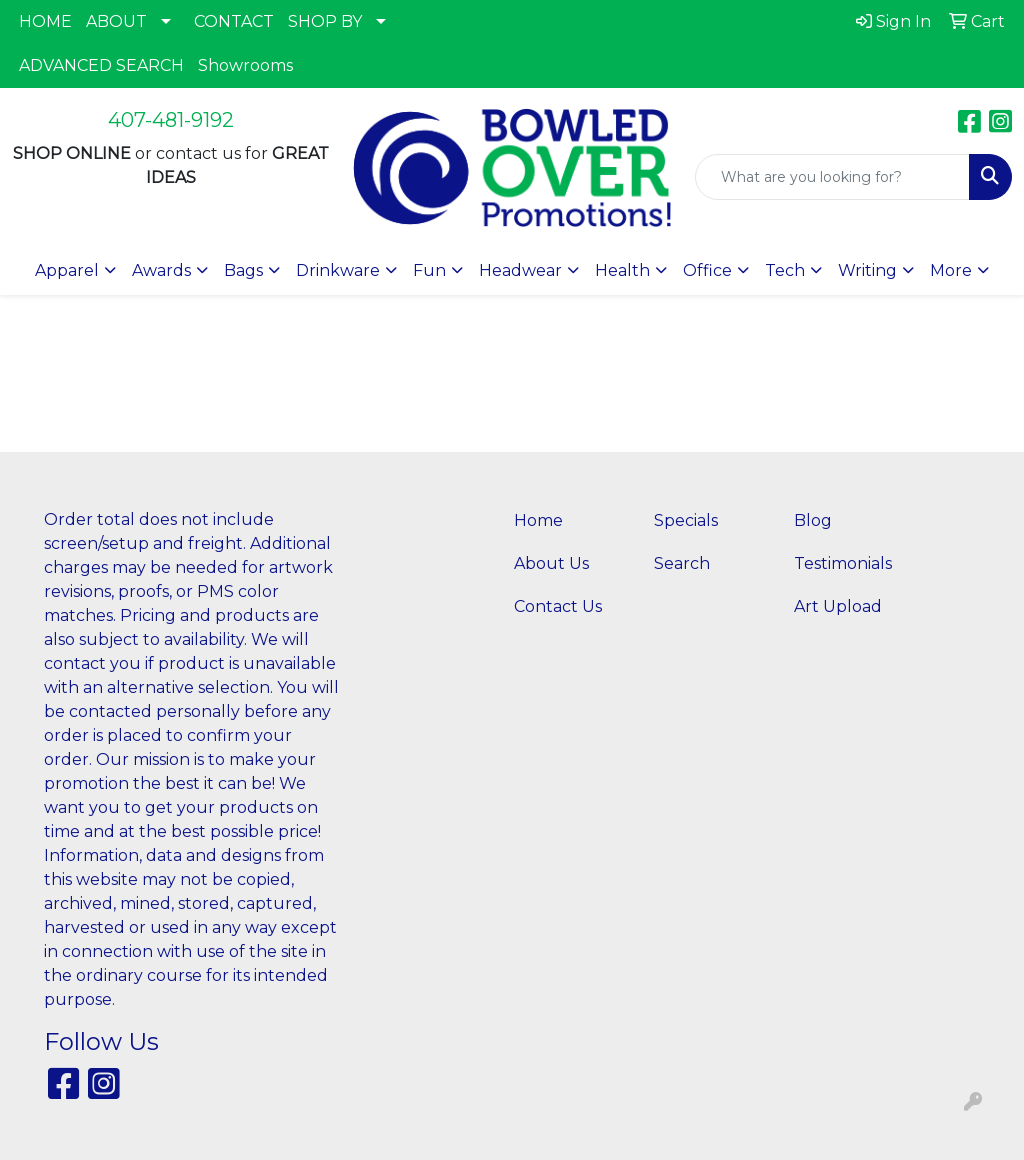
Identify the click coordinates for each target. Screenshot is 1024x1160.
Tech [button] (785, 270)
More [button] (951, 270)
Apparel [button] (67, 270)
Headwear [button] (520, 270)
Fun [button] (429, 270)
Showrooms (245, 65)
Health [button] (622, 270)
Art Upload (838, 606)
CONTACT (234, 21)
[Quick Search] (832, 177)
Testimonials (843, 563)
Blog (813, 520)
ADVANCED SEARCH (101, 65)
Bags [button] (243, 270)
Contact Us (558, 606)
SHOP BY (325, 21)
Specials (686, 520)
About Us (551, 563)
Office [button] (707, 270)
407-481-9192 (171, 120)
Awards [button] (161, 270)
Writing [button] (867, 270)
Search (682, 563)
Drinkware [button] (338, 270)
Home (538, 520)
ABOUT (116, 21)
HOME (45, 21)
